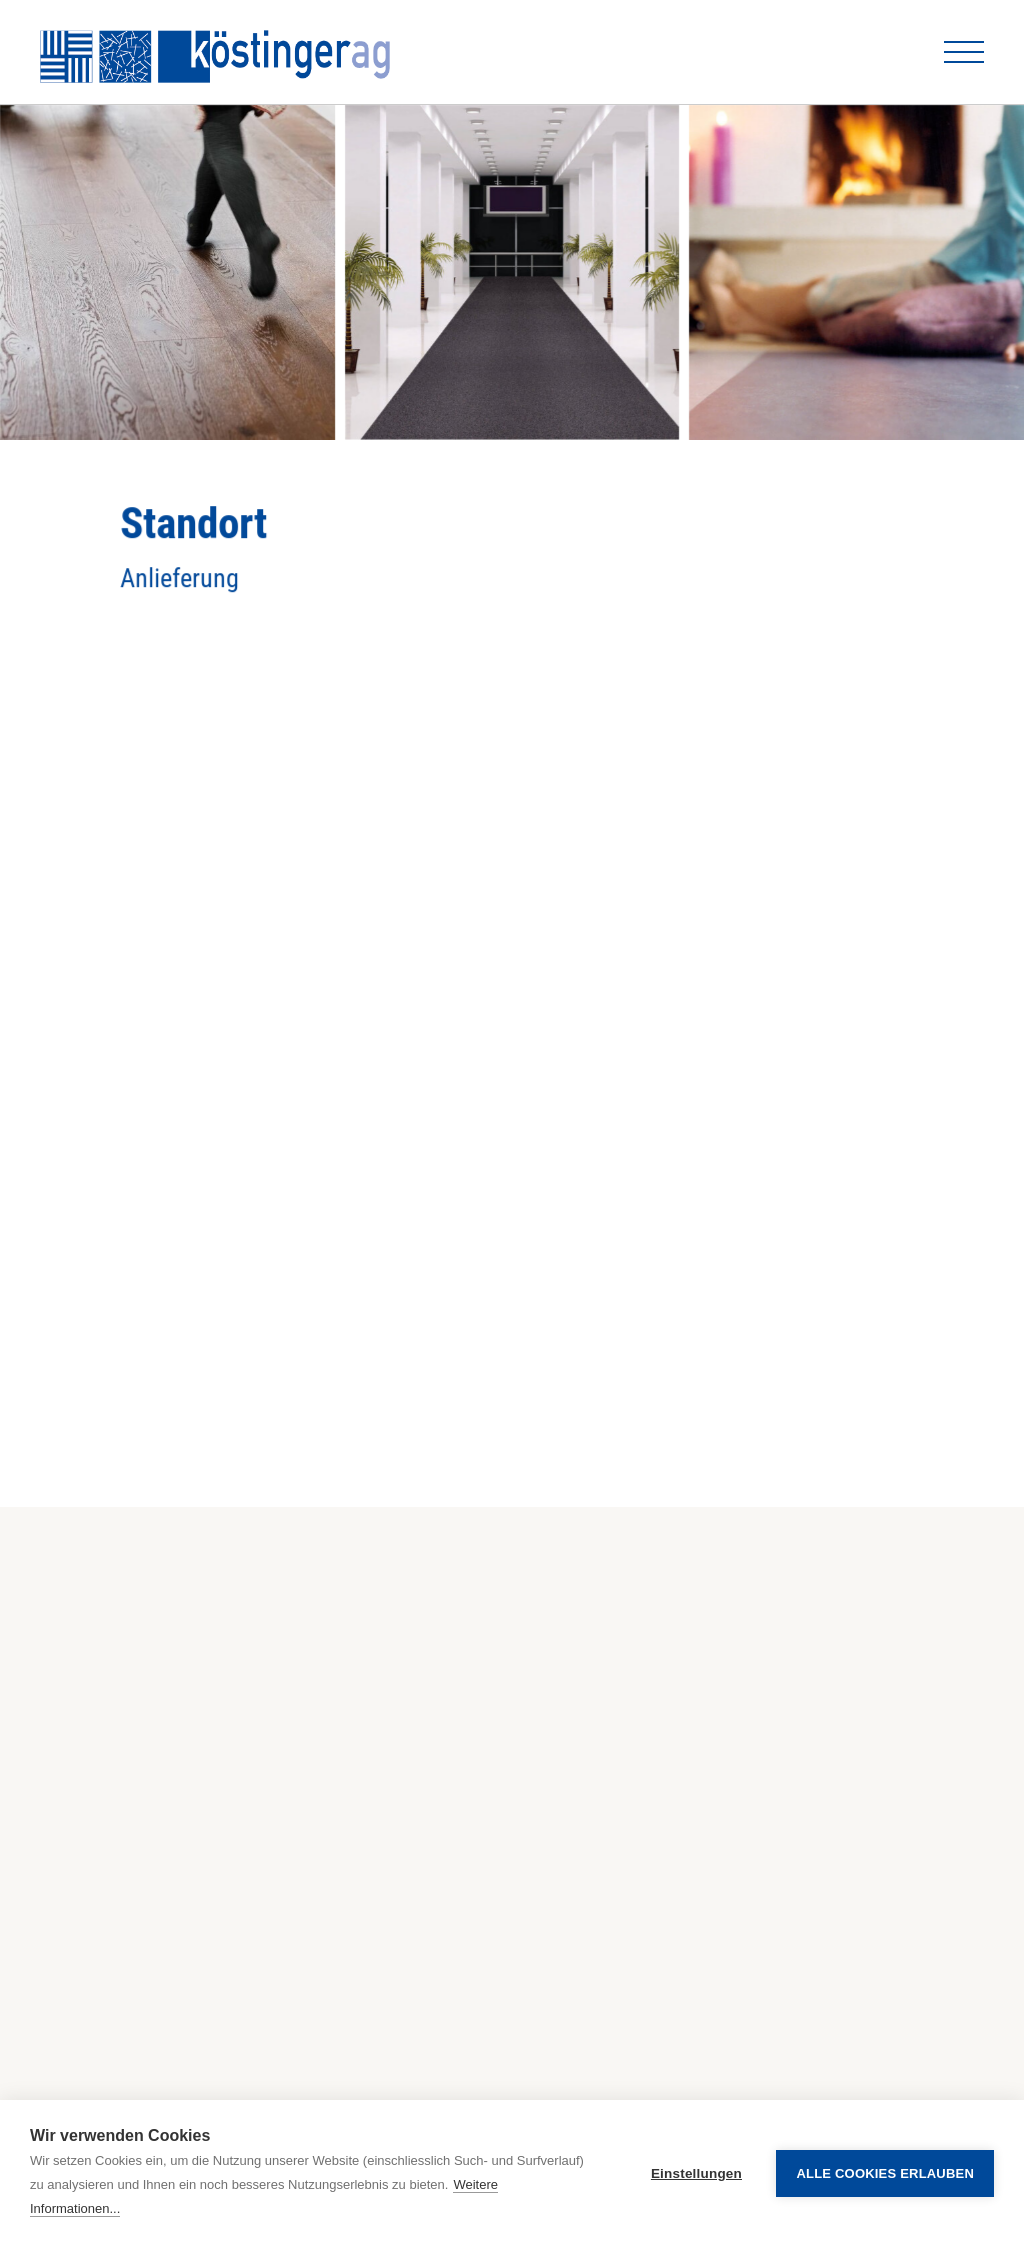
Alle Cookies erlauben (885, 2173)
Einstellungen (696, 2173)
